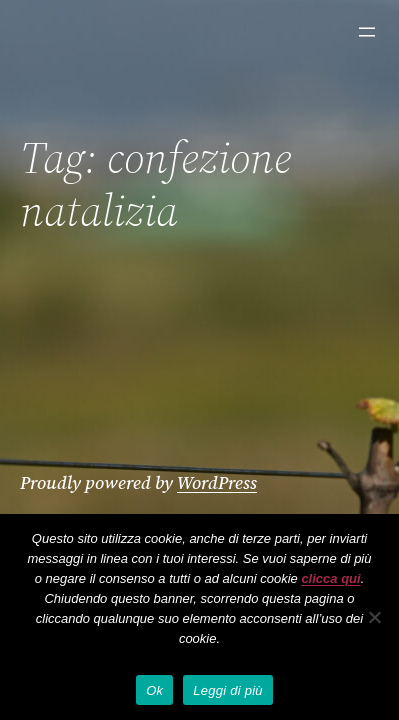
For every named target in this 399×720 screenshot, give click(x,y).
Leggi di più (228, 690)
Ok (154, 690)
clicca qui (330, 578)
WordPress (217, 482)
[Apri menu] (367, 32)
